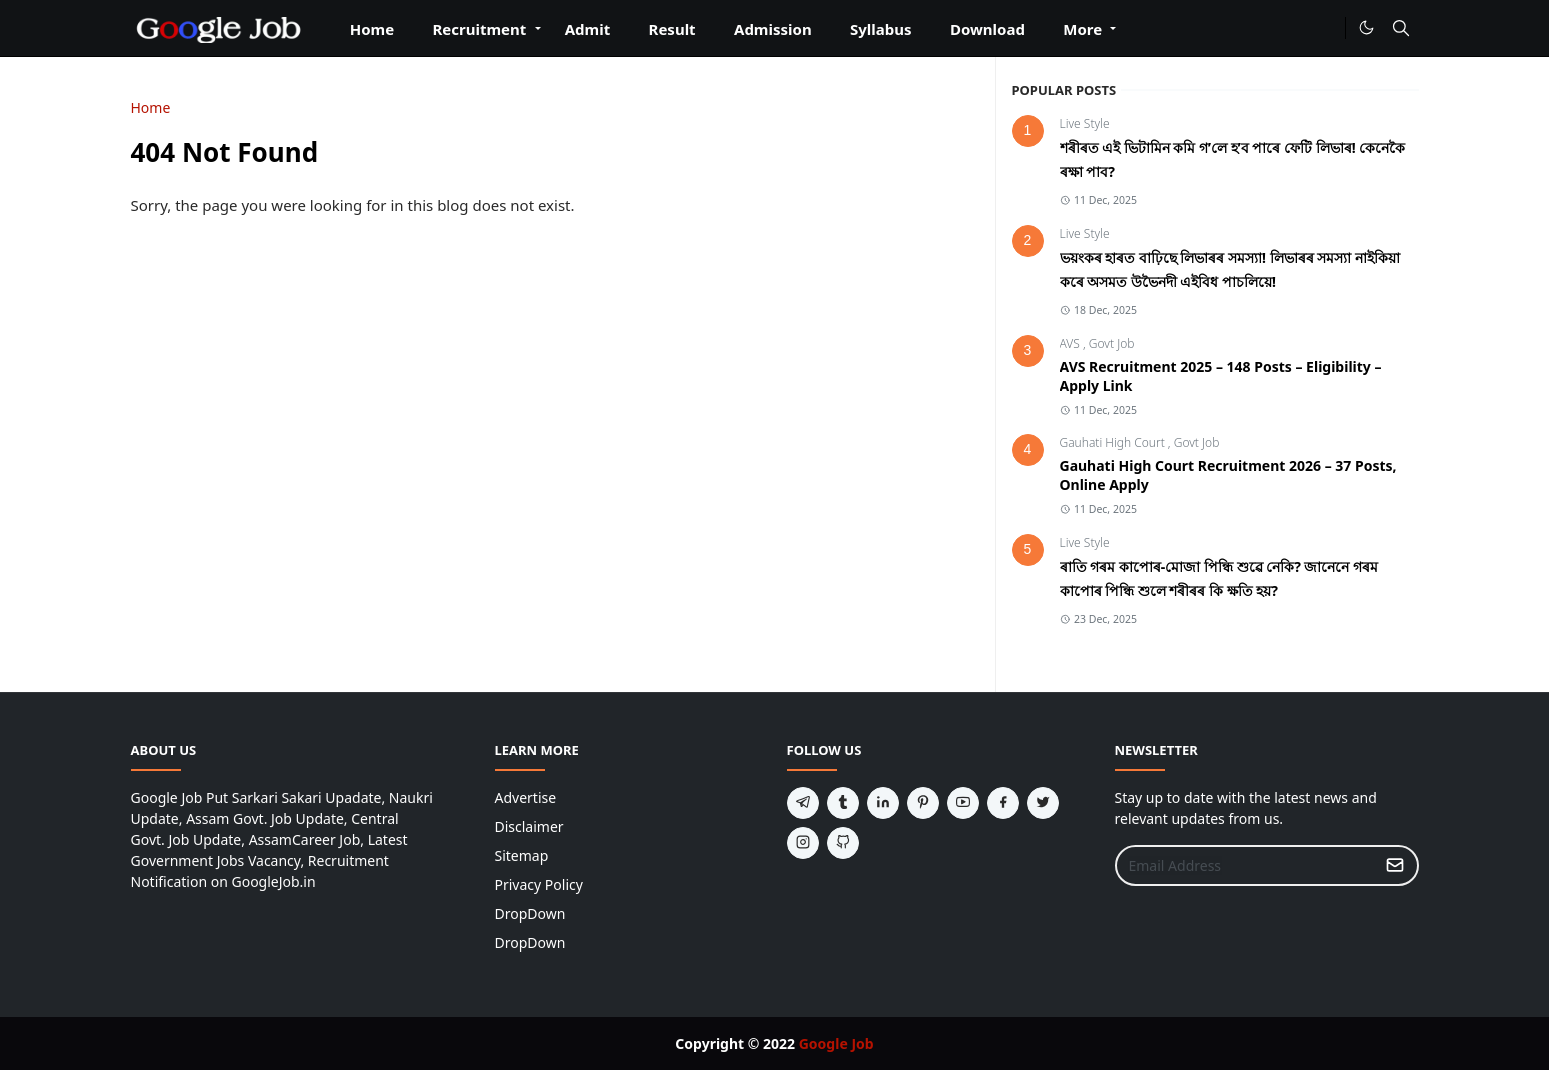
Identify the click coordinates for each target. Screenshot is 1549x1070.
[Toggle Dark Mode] (1366, 27)
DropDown (530, 913)
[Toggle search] (1401, 28)
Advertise (526, 797)
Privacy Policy (539, 884)
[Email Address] (1245, 865)
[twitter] (1043, 803)
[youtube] (963, 803)
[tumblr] (843, 803)
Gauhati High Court (1114, 442)
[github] (843, 843)
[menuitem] (372, 36)
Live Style (1085, 123)
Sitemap (522, 855)
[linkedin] (883, 803)
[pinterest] (923, 803)
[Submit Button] (1395, 865)
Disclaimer (529, 826)
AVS (1071, 343)
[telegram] (803, 803)
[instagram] (803, 843)
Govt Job (1112, 343)
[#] (1325, 28)
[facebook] (1003, 803)
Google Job (836, 1043)
